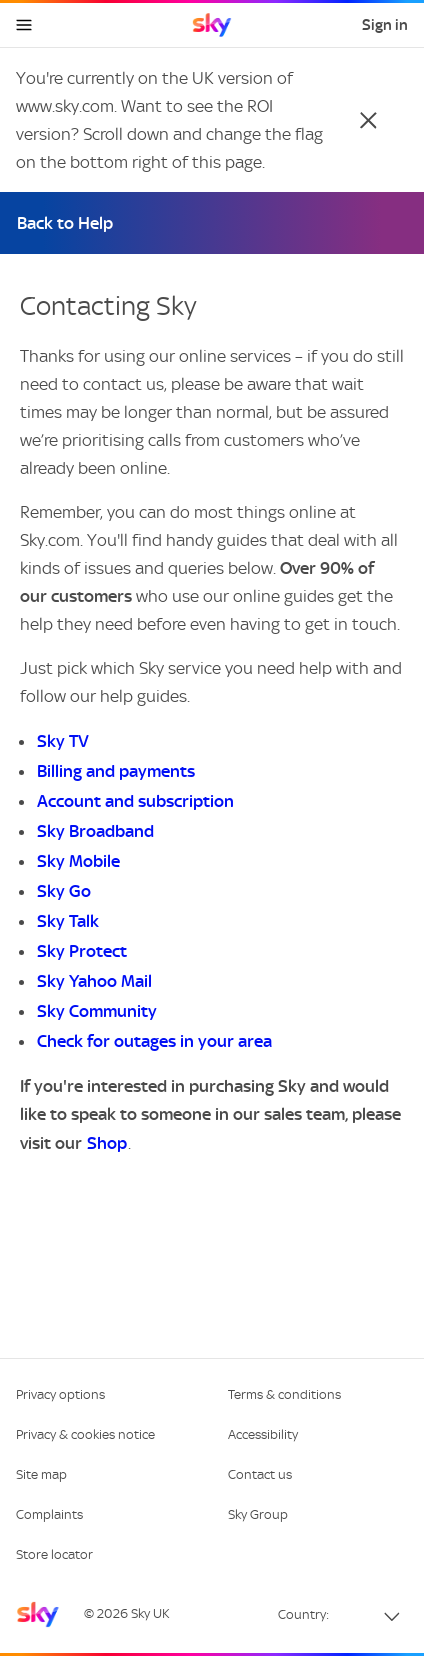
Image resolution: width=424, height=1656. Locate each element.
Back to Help (65, 223)
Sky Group (258, 1514)
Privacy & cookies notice (85, 1434)
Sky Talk (68, 921)
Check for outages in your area (154, 1041)
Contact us (260, 1474)
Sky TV (63, 741)
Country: (303, 1614)
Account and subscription (135, 801)
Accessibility (263, 1434)
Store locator (54, 1554)
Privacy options (60, 1394)
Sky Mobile (78, 861)
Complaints (49, 1514)
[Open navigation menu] (24, 25)
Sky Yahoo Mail (94, 981)
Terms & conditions (284, 1394)
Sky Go (64, 891)
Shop (107, 1143)
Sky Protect (82, 951)
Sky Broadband (95, 831)
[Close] (368, 120)
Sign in (385, 25)
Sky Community (97, 1011)
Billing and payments (116, 771)
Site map (41, 1474)
